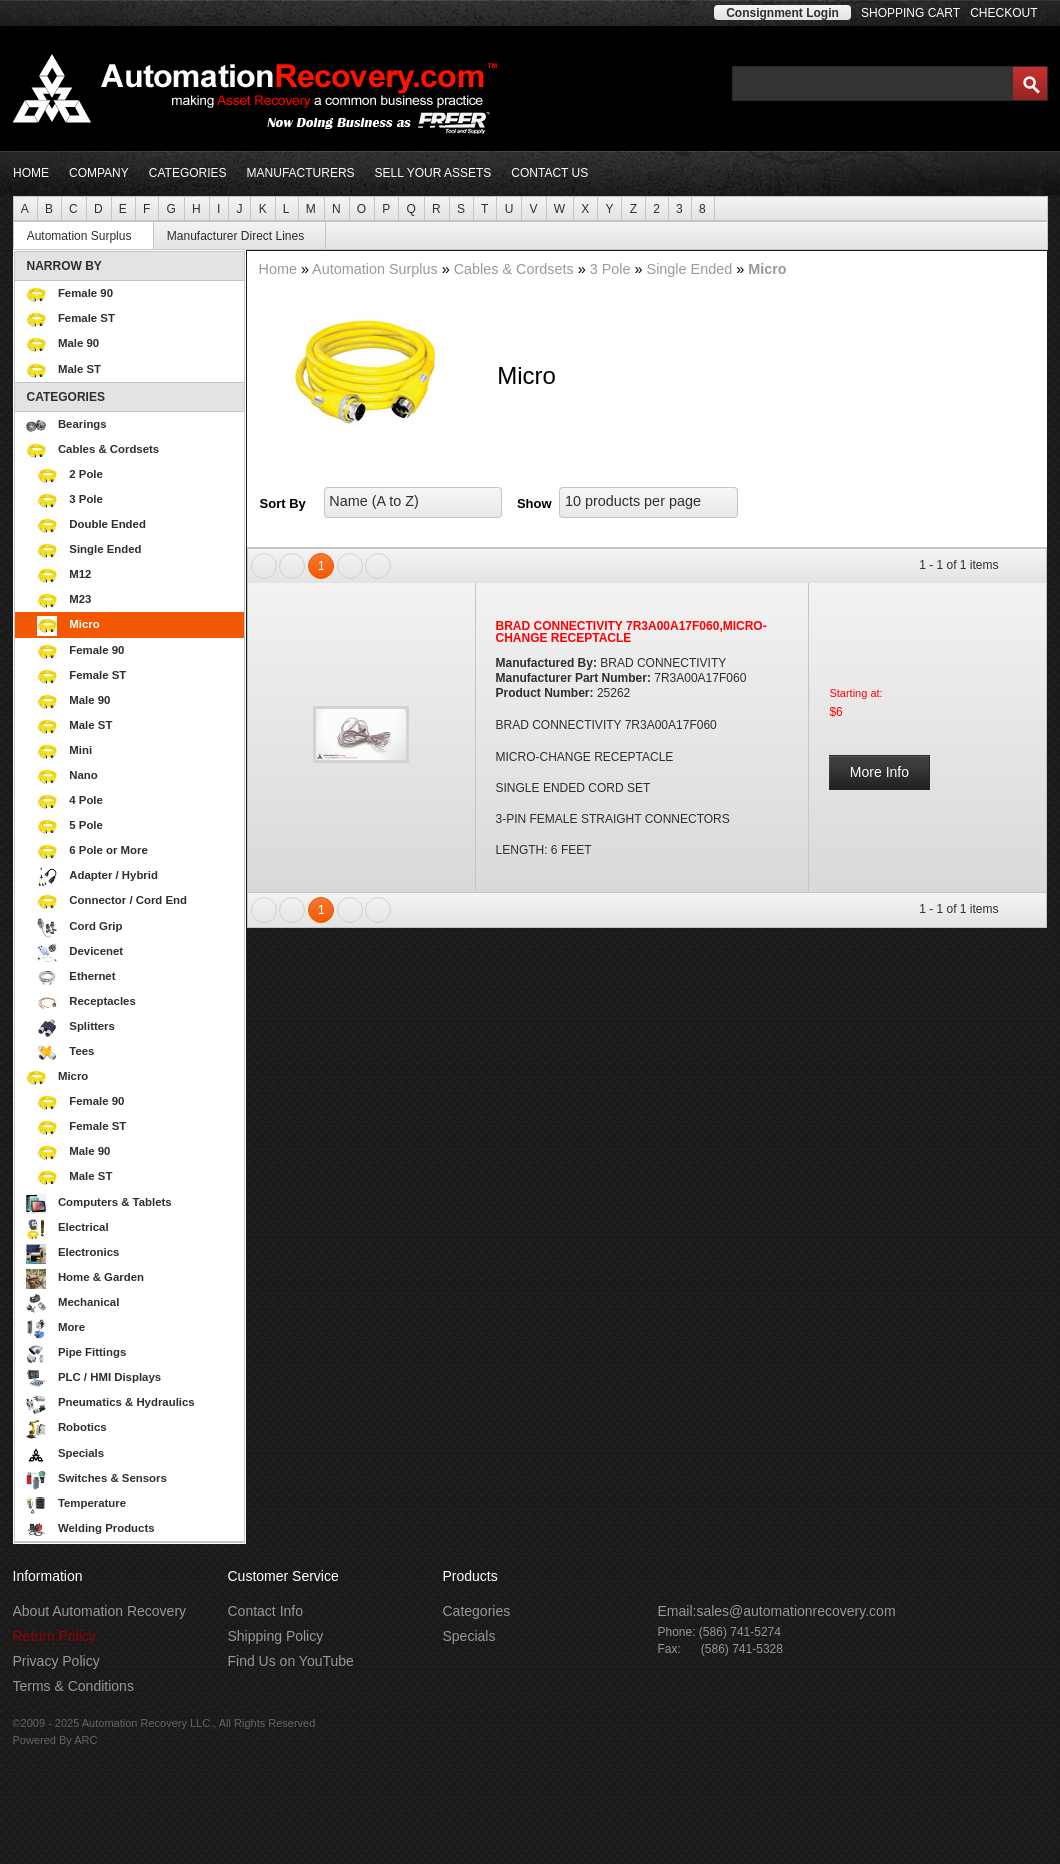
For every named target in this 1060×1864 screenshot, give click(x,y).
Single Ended (138, 551)
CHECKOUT (1003, 13)
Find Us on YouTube (291, 1661)
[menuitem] (26, 208)
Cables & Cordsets (133, 451)
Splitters (76, 1028)
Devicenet (80, 953)
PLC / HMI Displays (133, 1379)
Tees (65, 1053)
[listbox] (413, 502)
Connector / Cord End (112, 902)
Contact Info (266, 1611)
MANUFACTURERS (301, 173)
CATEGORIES (188, 173)
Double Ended (138, 526)
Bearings (133, 426)
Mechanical (133, 1304)
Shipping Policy (276, 1636)
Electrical (133, 1229)
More (133, 1329)
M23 (138, 601)
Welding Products (133, 1530)
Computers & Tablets (133, 1204)
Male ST (63, 371)
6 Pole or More (138, 852)
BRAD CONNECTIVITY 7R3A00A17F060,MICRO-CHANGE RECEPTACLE (631, 632)
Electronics (133, 1254)
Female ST (70, 320)
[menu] (129, 897)
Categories (477, 1611)
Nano (138, 777)
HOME (31, 173)
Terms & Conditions (73, 1686)
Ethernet (76, 978)
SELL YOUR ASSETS (433, 173)
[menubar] (530, 208)
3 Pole (138, 501)
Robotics (133, 1429)
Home (280, 269)
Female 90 (69, 295)
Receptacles (86, 1003)
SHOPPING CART (910, 13)
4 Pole (138, 802)
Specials (65, 1455)
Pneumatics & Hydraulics (133, 1404)
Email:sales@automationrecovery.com (777, 1611)
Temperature (133, 1505)
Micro (138, 626)
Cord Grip (79, 928)
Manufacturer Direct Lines (243, 236)
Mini (138, 752)
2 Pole (138, 476)
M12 (138, 576)
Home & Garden (133, 1279)
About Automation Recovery (100, 1611)
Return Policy (54, 1636)
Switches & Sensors (133, 1480)
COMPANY (99, 173)
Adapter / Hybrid (97, 877)
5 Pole (138, 827)
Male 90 (62, 345)
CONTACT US (549, 173)
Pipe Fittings (133, 1354)
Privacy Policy (56, 1661)
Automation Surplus (87, 236)
